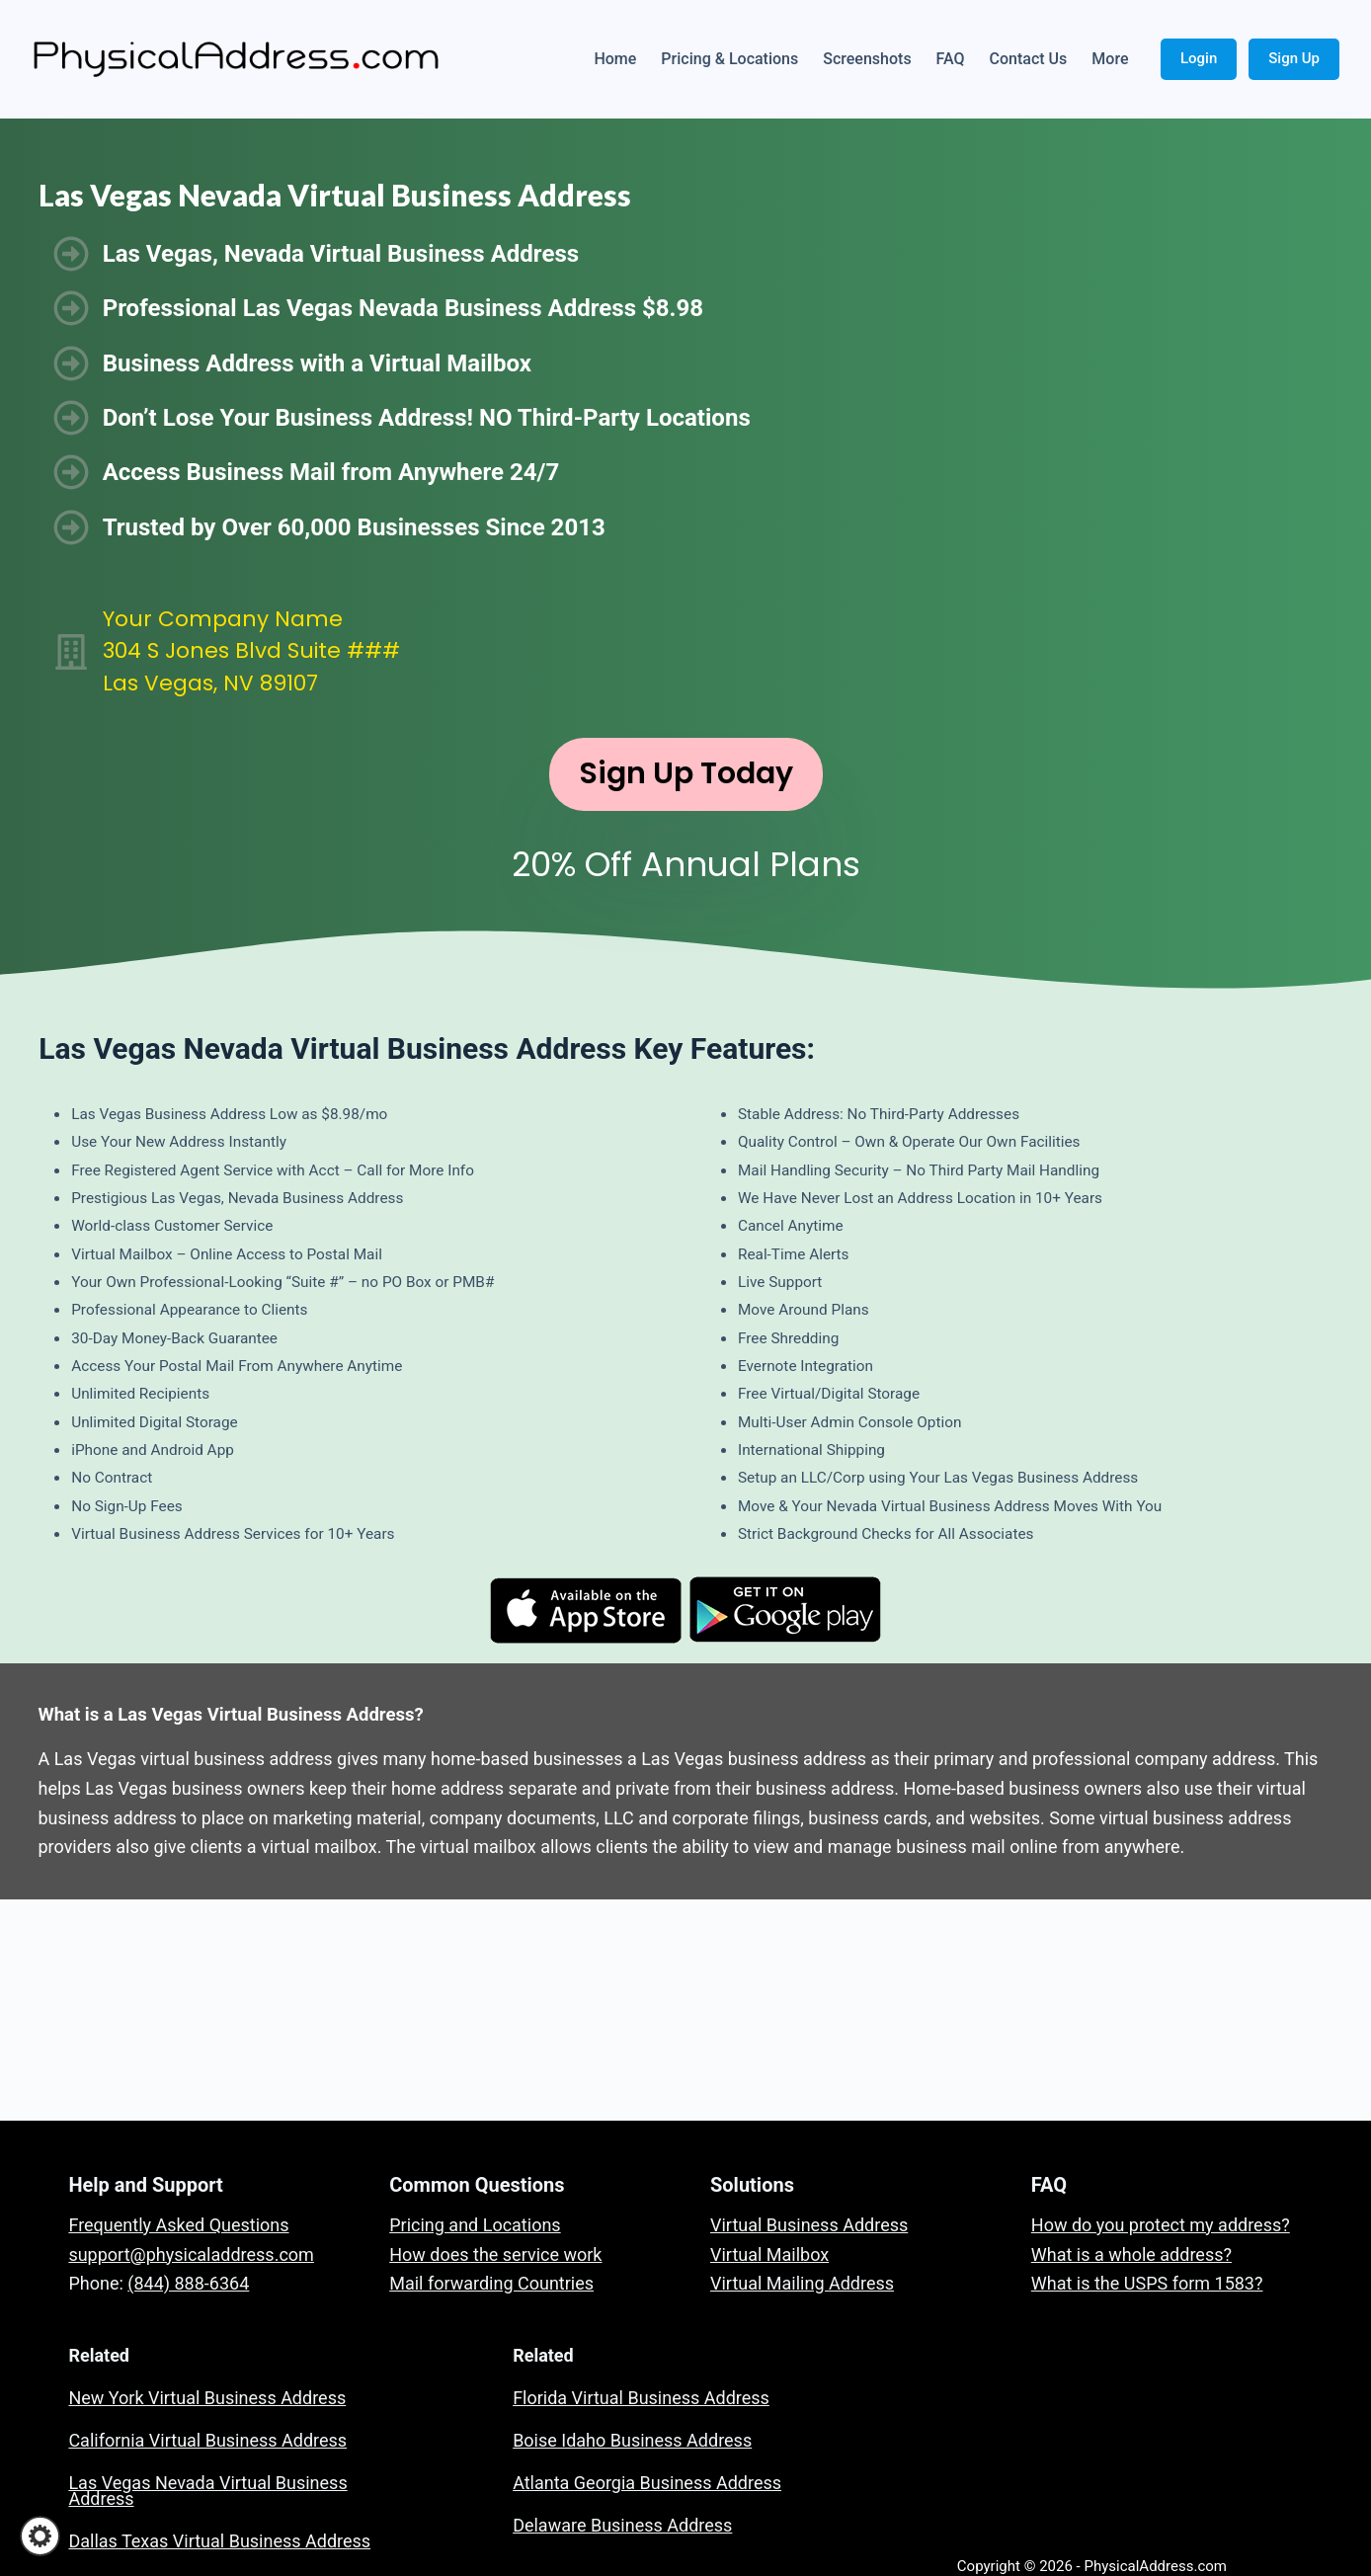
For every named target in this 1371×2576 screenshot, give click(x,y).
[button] (40, 2536)
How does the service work (495, 2254)
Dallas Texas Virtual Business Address (219, 2541)
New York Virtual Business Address (207, 2397)
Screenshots (867, 58)
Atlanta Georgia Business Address (647, 2482)
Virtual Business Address (809, 2224)
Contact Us (1029, 58)
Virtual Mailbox (769, 2254)
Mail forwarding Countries (491, 2283)
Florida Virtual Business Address (641, 2397)
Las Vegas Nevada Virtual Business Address (207, 2490)
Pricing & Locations (729, 58)
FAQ (950, 58)
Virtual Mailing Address (802, 2283)
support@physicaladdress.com (190, 2254)
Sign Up (1294, 58)
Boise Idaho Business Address (632, 2440)
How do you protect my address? (1160, 2224)
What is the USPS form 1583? (1147, 2283)
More (1109, 58)
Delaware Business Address (622, 2525)
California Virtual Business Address (207, 2440)
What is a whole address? (1131, 2254)
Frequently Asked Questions (178, 2224)
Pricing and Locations (474, 2224)
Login (1198, 58)
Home (615, 58)
